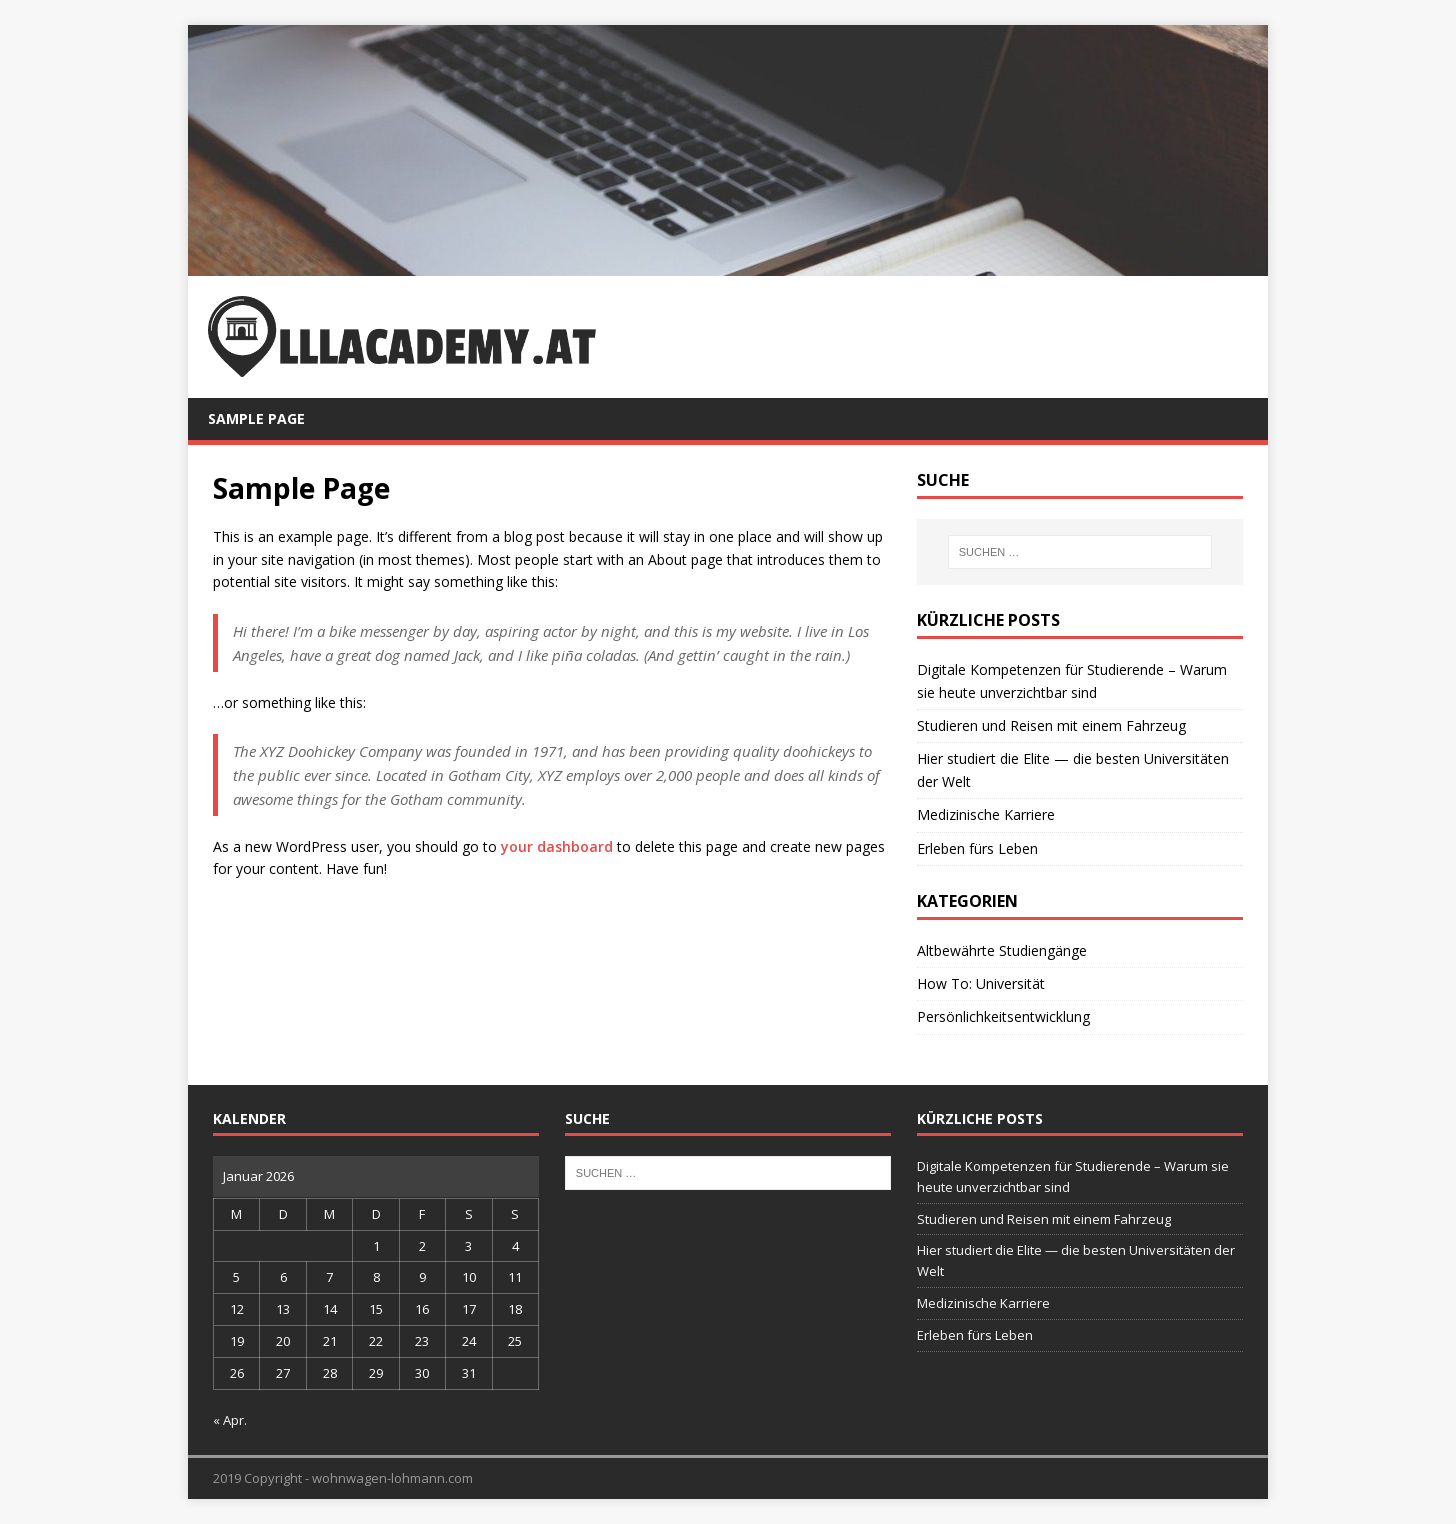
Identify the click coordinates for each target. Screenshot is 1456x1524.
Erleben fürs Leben (977, 848)
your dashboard (557, 846)
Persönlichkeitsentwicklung (1003, 1016)
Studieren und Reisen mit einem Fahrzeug (1051, 725)
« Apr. (230, 1420)
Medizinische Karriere (986, 814)
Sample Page (256, 418)
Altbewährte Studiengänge (1002, 950)
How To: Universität (981, 983)
